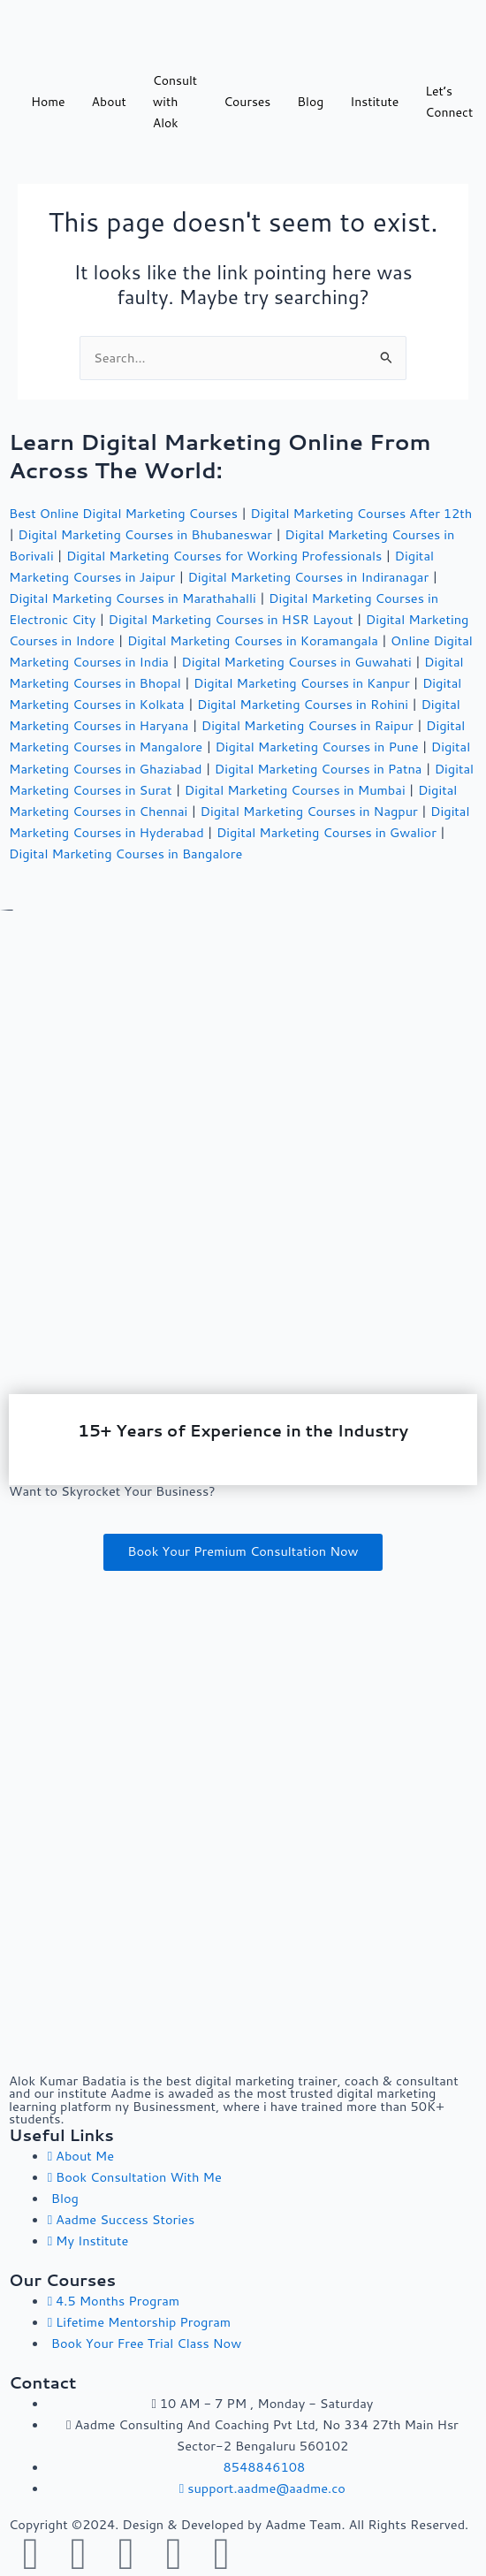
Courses (247, 102)
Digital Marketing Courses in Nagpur (309, 811)
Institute (374, 102)
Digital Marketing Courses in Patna (318, 768)
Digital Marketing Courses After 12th (361, 513)
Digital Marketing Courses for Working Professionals (224, 555)
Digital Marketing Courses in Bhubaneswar (145, 534)
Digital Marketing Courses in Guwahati (296, 661)
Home (48, 102)
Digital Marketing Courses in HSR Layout (231, 619)
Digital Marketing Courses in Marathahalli (132, 598)
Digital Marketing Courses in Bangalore (125, 853)
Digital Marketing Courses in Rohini (302, 704)
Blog (310, 102)
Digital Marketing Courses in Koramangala (252, 640)
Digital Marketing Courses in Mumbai (295, 790)
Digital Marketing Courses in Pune (316, 746)
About (109, 102)
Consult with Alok (175, 102)
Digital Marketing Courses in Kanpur (302, 683)
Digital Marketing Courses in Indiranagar (308, 577)
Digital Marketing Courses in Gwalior (326, 832)
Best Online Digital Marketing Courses (123, 513)
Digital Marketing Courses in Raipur (307, 725)
